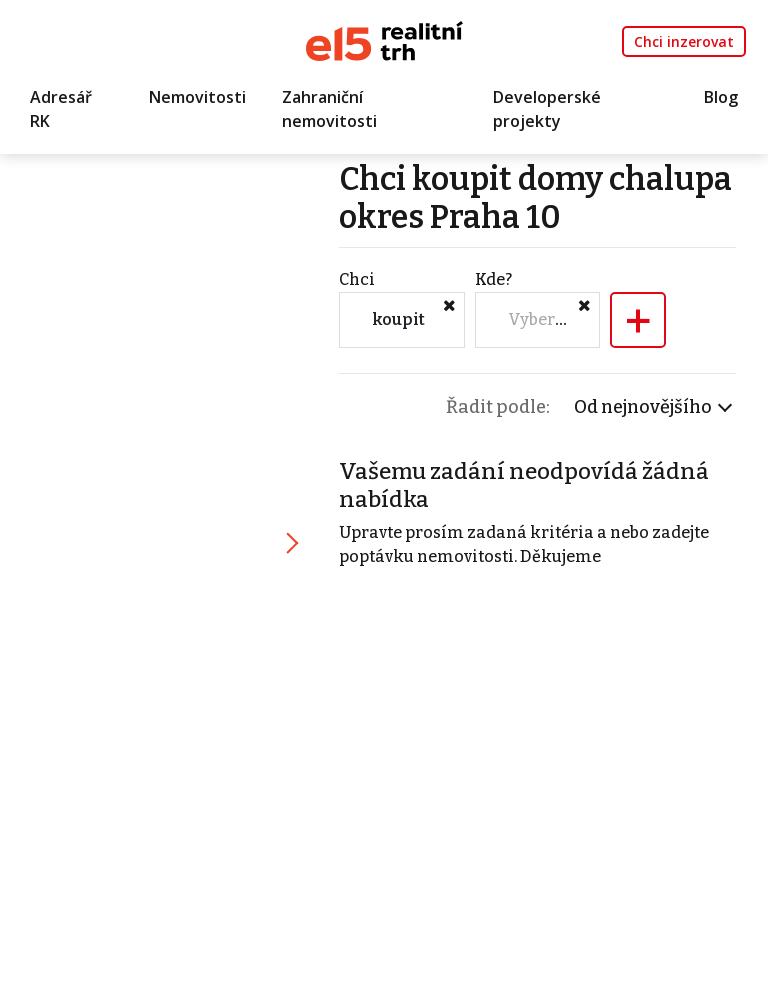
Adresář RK (61, 109)
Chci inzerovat (684, 41)
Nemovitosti (197, 97)
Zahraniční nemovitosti (329, 109)
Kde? (493, 279)
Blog (721, 97)
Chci (357, 279)
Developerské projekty (547, 109)
